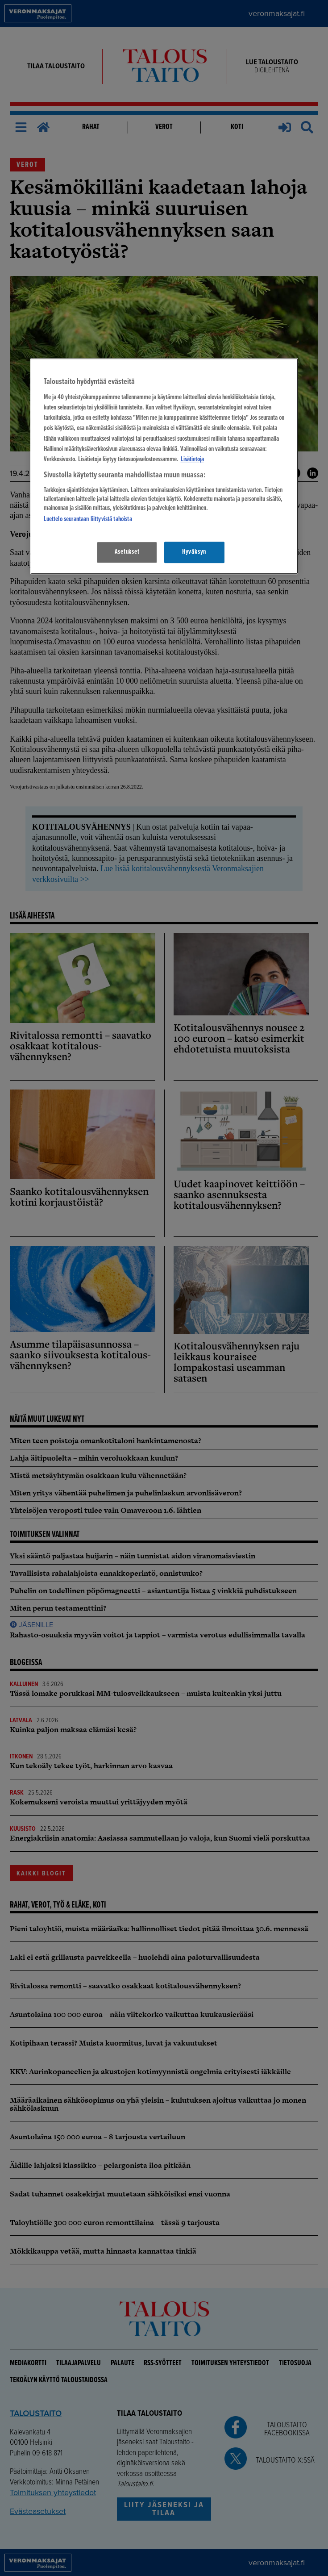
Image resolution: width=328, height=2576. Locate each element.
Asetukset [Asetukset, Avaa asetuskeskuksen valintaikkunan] (127, 551)
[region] (164, 466)
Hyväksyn (194, 551)
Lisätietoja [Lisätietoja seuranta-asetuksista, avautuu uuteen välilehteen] (192, 459)
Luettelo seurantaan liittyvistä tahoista (88, 519)
